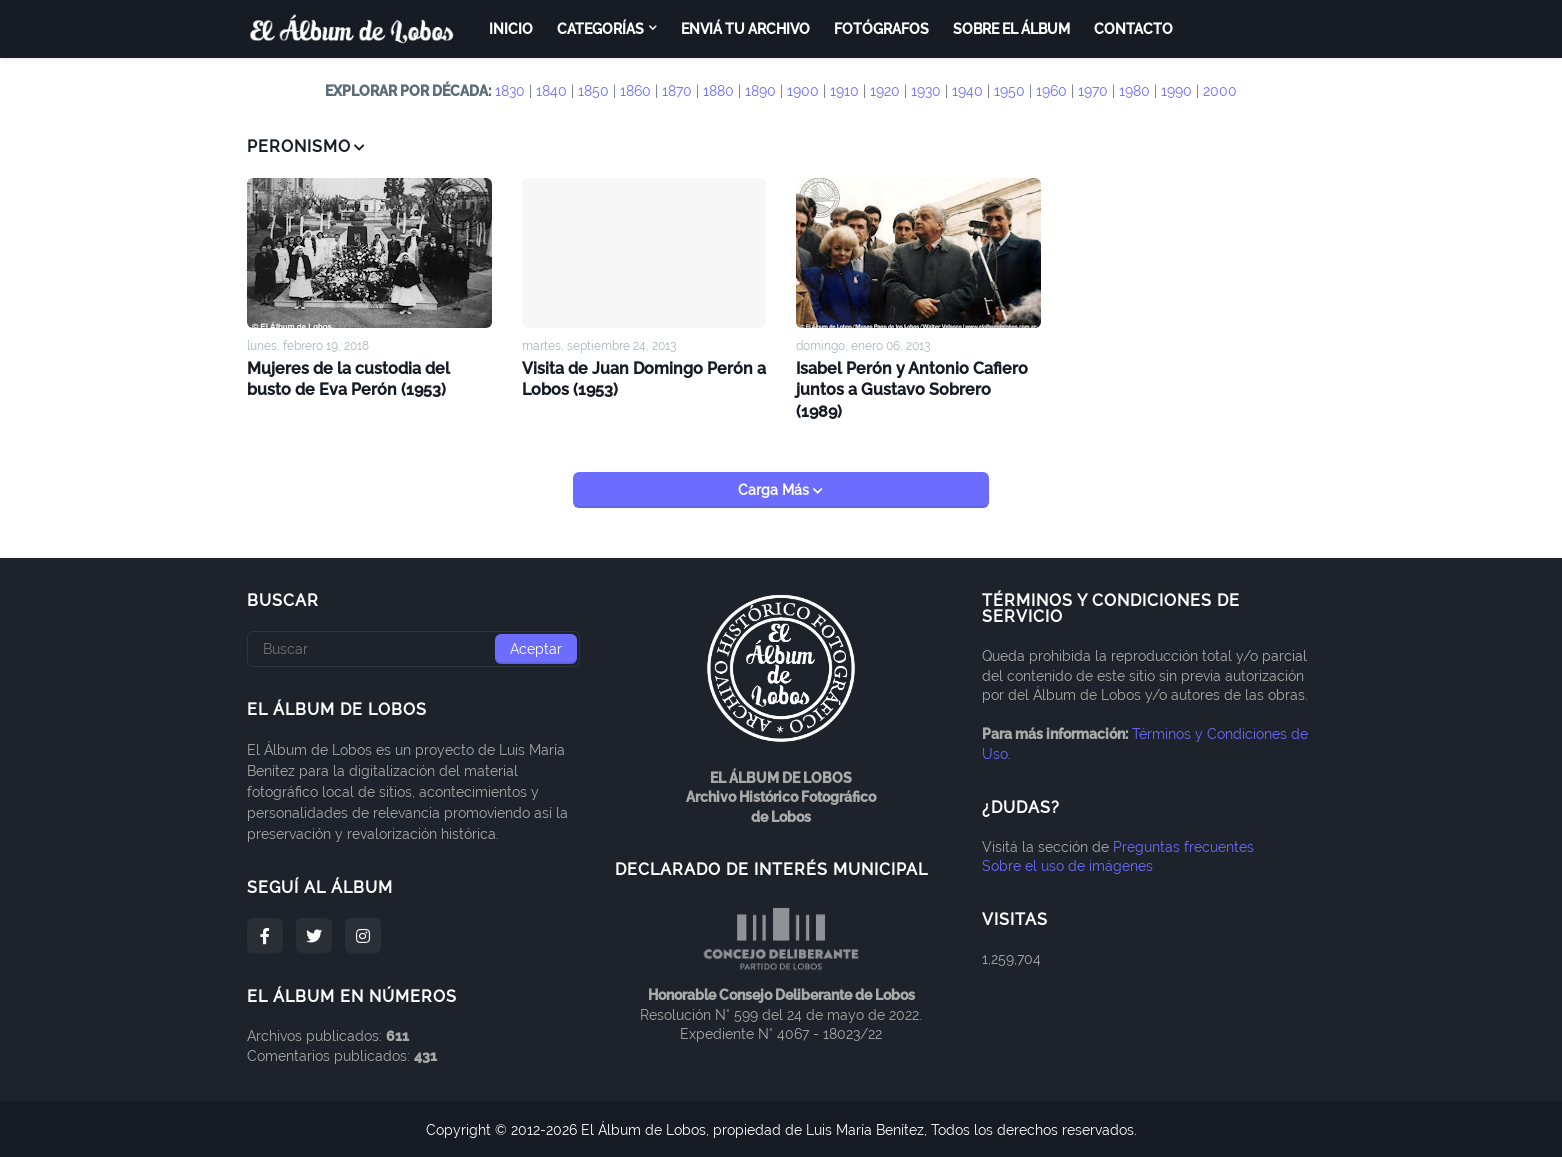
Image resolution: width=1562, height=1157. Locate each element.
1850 (593, 91)
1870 (677, 91)
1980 (1134, 91)
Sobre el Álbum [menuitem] (1011, 29)
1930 (926, 91)
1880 (718, 91)
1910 (844, 91)
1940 (967, 91)
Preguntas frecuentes (1183, 845)
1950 (1009, 91)
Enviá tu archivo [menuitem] (745, 29)
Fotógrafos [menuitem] (881, 29)
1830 (510, 91)
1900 (803, 91)
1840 (551, 91)
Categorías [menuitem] (600, 29)
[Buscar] (413, 647)
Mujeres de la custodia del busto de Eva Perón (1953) (348, 378)
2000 (1220, 91)
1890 (760, 91)
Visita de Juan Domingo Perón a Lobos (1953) (644, 378)
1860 (635, 91)
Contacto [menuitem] (1133, 29)
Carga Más (775, 488)
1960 (1051, 91)
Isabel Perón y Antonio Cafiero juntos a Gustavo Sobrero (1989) (912, 388)
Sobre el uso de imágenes (1067, 864)
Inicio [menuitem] (511, 29)
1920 (885, 91)
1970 (1093, 91)
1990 (1176, 91)
